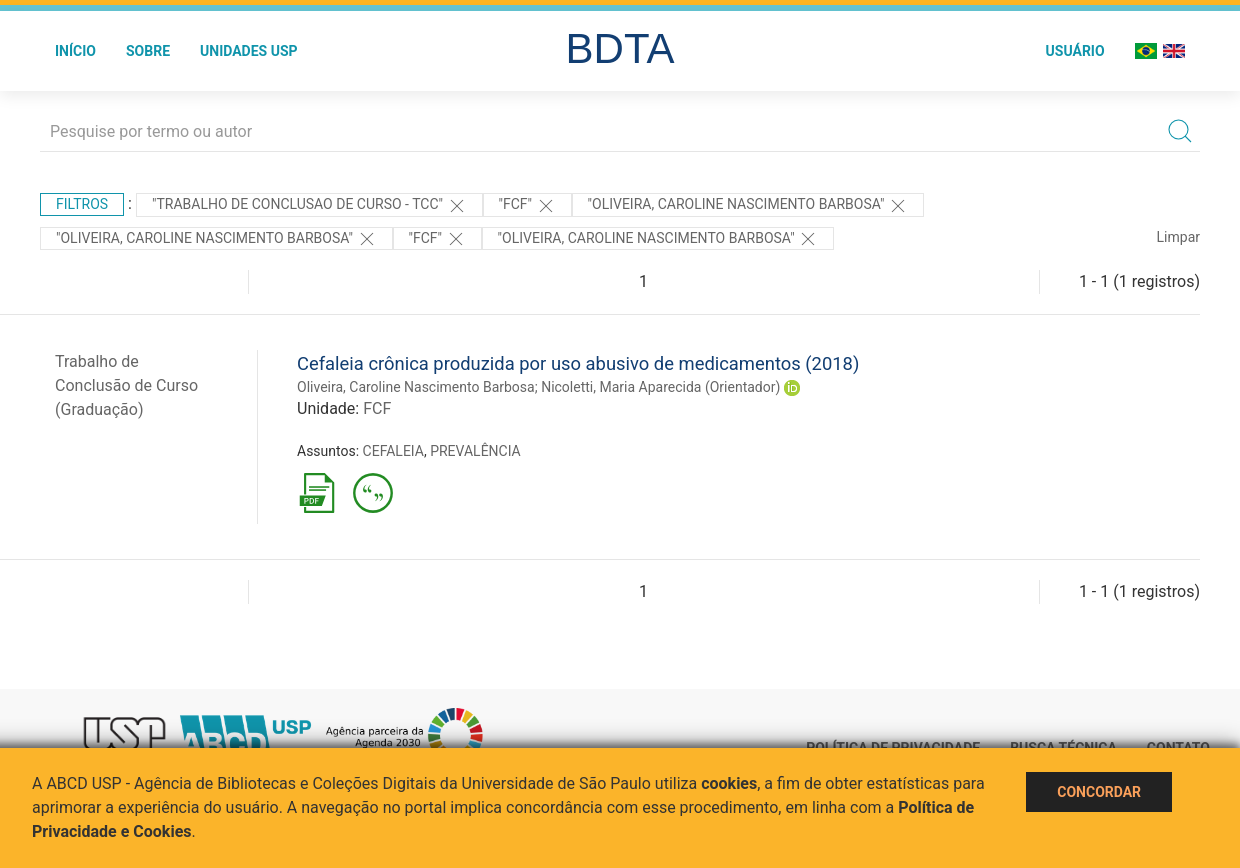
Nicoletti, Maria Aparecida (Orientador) (660, 387)
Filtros (82, 204)
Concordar (1099, 792)
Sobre (148, 51)
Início (75, 51)
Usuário (1075, 51)
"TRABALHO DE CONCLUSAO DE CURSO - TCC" (309, 206)
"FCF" (527, 206)
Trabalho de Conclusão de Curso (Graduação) (126, 385)
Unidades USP (249, 51)
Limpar (1178, 237)
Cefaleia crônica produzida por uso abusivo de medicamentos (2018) (578, 363)
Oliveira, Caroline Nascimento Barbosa (416, 387)
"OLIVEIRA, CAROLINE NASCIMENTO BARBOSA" (748, 206)
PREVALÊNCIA (475, 451)
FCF (377, 408)
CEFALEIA (393, 451)
